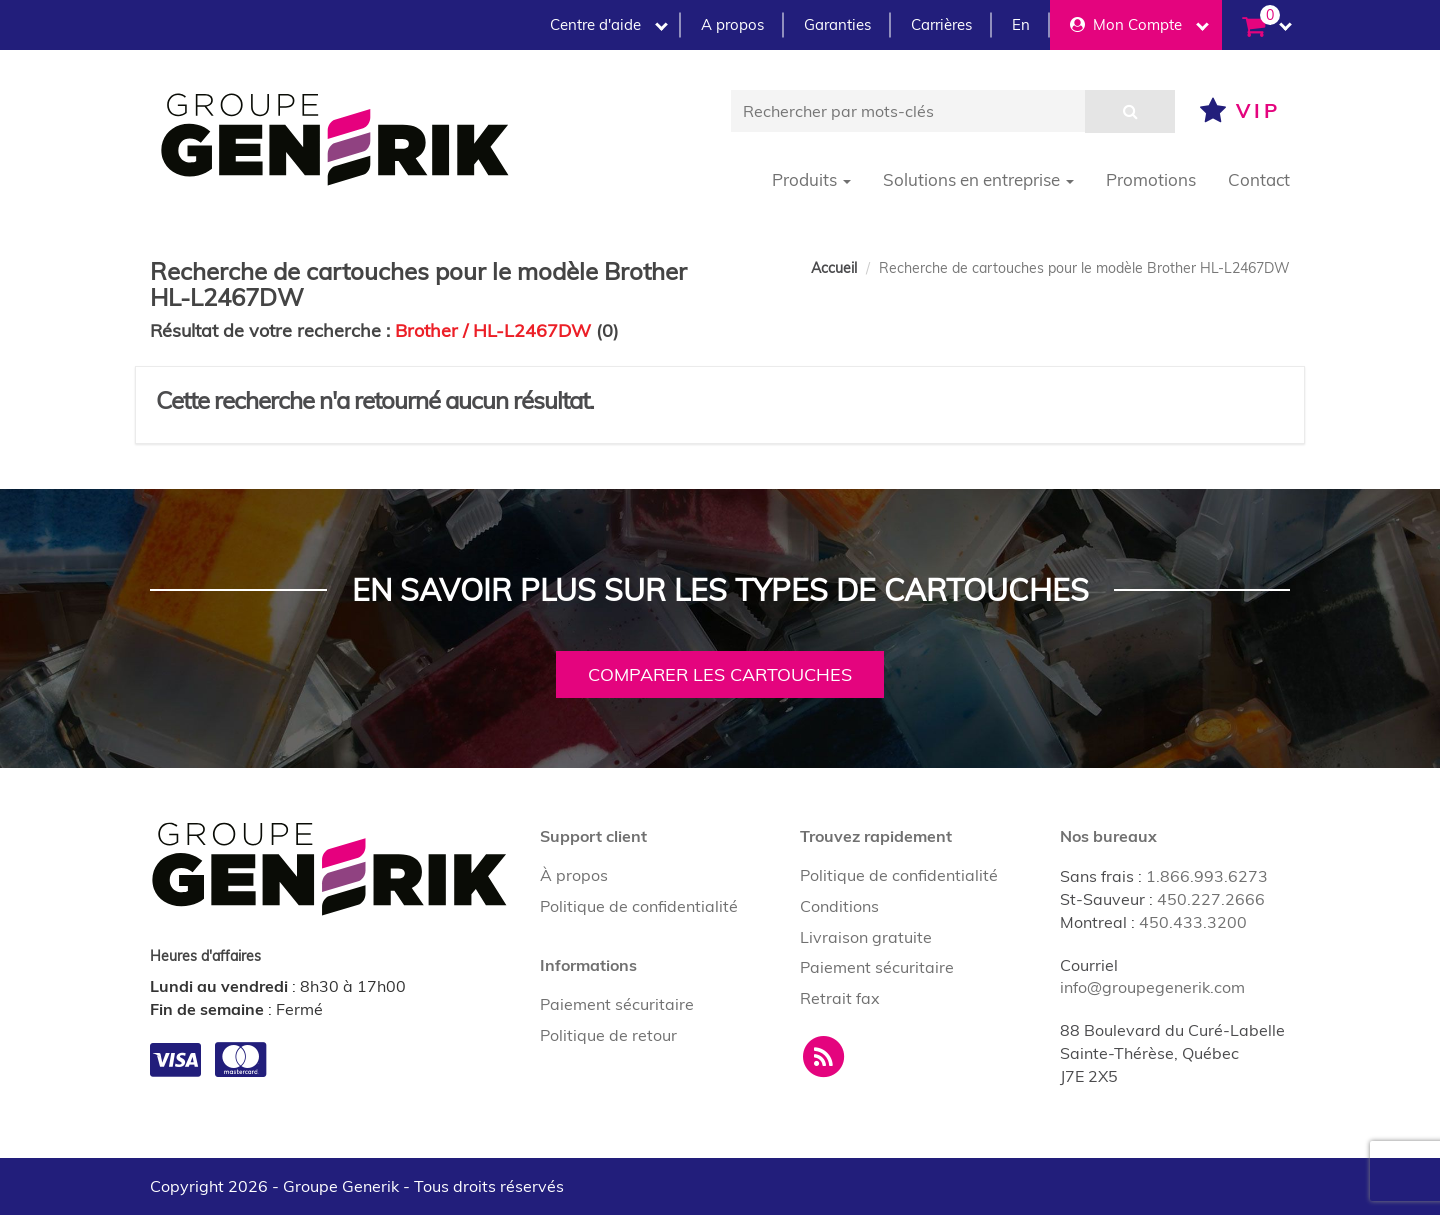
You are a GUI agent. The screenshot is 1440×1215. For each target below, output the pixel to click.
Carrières (941, 24)
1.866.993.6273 (1207, 876)
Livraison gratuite (866, 937)
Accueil (834, 268)
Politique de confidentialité (639, 906)
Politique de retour (608, 1035)
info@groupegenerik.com (1152, 987)
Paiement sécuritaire (617, 1004)
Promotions (1151, 179)
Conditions (839, 906)
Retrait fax (840, 998)
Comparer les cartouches (720, 674)
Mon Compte (1139, 24)
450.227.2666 (1211, 899)
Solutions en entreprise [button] (978, 179)
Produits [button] (811, 179)
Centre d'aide (609, 24)
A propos (732, 24)
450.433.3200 (1193, 922)
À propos (574, 875)
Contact (1259, 179)
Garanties (837, 24)
